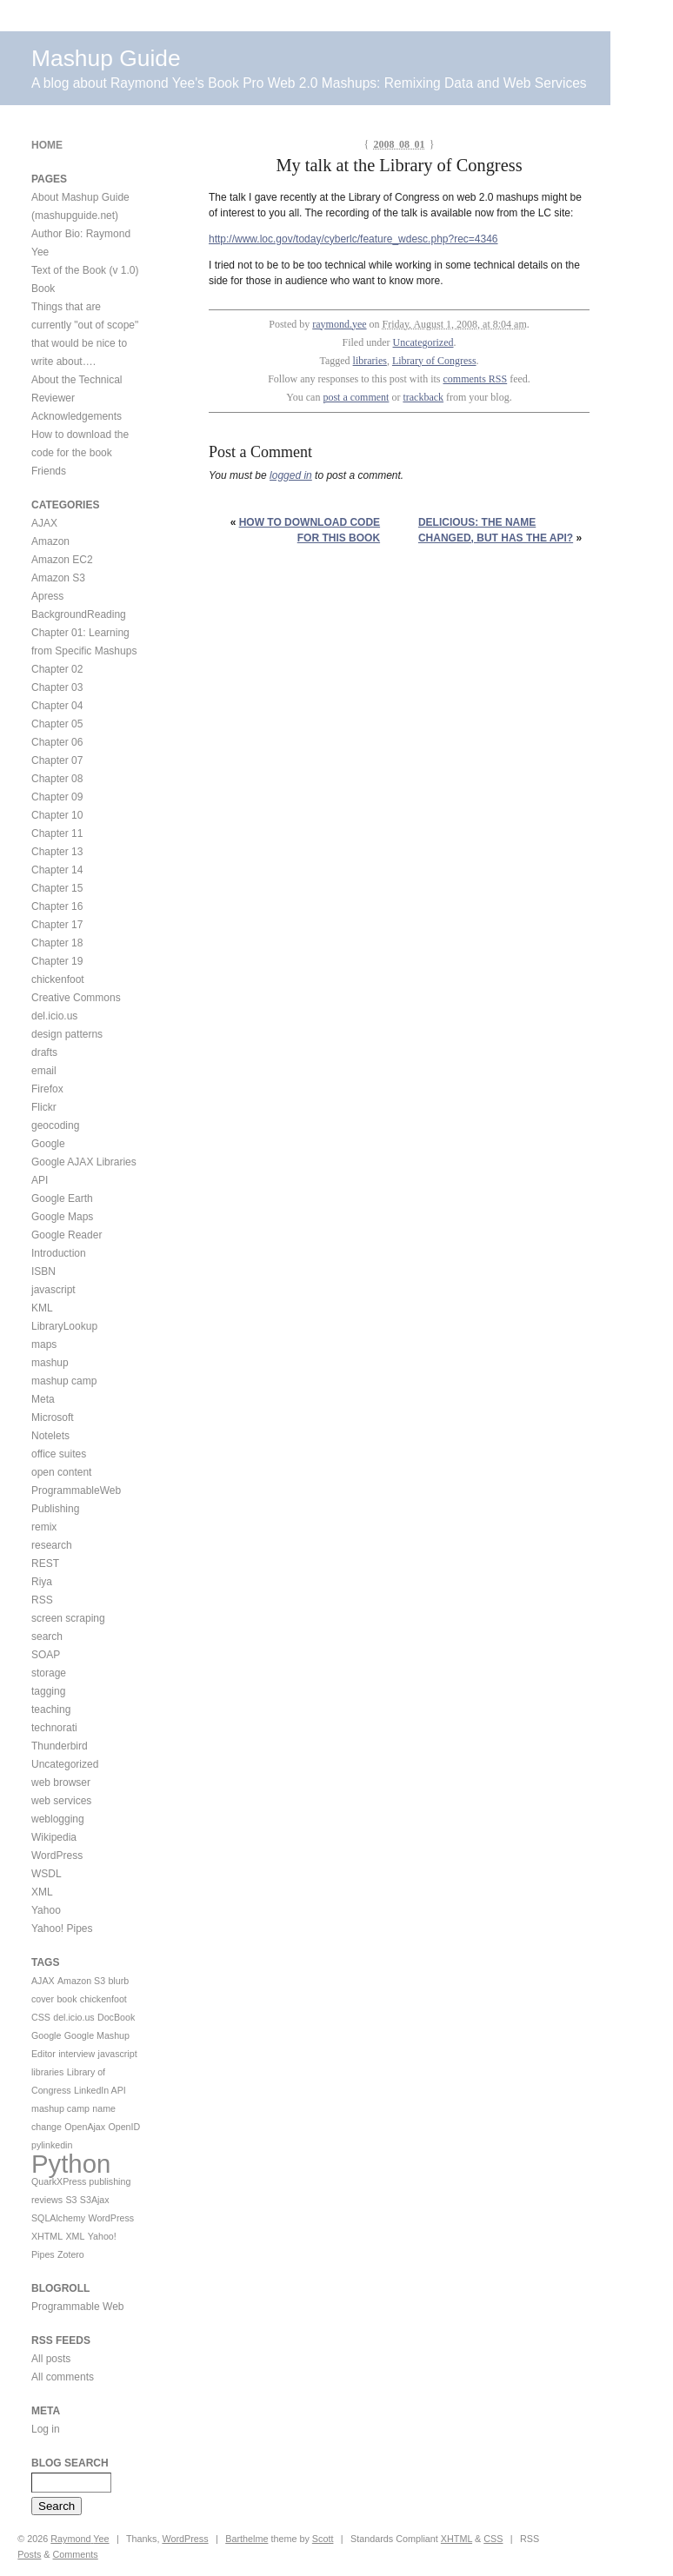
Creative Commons (76, 998)
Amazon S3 (58, 578)
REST (45, 1563)
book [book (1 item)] (67, 1999)
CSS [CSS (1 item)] (40, 2017)
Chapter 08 (57, 779)
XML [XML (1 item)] (74, 2236)
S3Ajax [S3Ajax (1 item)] (95, 2199)
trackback (423, 397)
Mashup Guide (106, 58)
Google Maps (62, 1217)
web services (61, 1801)
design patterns (67, 1034)
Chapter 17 (57, 925)
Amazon (50, 541)
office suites (58, 1454)
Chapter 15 (57, 888)
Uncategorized (423, 342)
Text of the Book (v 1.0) (84, 270)
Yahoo (46, 1910)
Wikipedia (54, 1837)
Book (43, 288)
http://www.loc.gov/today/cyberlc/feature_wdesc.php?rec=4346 (353, 239)
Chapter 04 (57, 706)
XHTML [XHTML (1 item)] (47, 2236)
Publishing (55, 1509)
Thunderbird (59, 1746)
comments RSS (475, 379)
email (44, 1071)
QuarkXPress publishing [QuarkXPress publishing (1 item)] (80, 2181)
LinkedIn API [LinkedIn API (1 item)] (100, 2090)
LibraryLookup (64, 1326)
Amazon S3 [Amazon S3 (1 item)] (81, 1980)
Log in (45, 2429)
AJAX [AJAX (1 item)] (43, 1980)
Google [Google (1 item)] (46, 2035)
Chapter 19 (57, 961)
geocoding (55, 1125)
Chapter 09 (57, 797)
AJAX (44, 523)
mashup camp (64, 1381)
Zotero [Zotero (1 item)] (70, 2254)
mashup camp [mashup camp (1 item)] (60, 2108)
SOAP (45, 1655)
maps (44, 1344)
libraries (370, 361)
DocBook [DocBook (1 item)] (116, 2017)
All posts (50, 2359)
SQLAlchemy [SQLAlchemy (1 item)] (58, 2218)
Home (47, 145)
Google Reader (66, 1235)
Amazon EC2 (62, 560)
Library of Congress (434, 361)
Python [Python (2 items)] (70, 2163)
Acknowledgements (76, 416)
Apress (47, 596)
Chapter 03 (57, 687)
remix (44, 1527)
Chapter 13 (57, 852)
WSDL (46, 1874)
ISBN (43, 1271)
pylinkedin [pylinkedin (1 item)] (51, 2145)
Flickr (44, 1107)
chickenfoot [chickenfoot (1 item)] (103, 1999)
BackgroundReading (78, 614)
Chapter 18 (57, 943)
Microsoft (52, 1417)
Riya (41, 1582)
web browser (60, 1782)
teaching (50, 1709)
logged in (291, 475)
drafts (44, 1052)
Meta (43, 1399)
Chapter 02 (57, 669)
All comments (62, 2377)
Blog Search (70, 2463)
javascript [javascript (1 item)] (117, 2053)
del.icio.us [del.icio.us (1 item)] (73, 2017)
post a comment (356, 397)
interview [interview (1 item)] (76, 2053)
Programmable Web (77, 2306)
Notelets (50, 1436)
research (51, 1545)
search (47, 1636)
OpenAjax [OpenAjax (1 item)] (84, 2126)
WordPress (57, 1855)
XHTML (456, 2538)
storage (48, 1673)
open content (61, 1472)
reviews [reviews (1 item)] (47, 2199)
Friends (48, 471)
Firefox (47, 1089)
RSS (42, 1600)
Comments (75, 2554)
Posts (29, 2554)
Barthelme (246, 2538)
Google (48, 1144)
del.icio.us (54, 1016)
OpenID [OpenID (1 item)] (124, 2126)
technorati (54, 1728)
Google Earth (62, 1198)
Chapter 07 (57, 760)
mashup (50, 1363)
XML (42, 1892)
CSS (493, 2538)
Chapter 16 (57, 906)
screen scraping (68, 1618)
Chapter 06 (57, 742)
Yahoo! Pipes (62, 1928)
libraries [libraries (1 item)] (47, 2072)
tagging (48, 1691)
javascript (53, 1290)
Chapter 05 (57, 724)
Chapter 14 (57, 870)
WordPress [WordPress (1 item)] (112, 2218)
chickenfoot (57, 979)
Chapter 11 (57, 833)
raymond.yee (339, 324)
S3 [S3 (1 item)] (71, 2199)
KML (42, 1308)
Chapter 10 (57, 815)
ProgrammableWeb (76, 1490)
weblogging (57, 1819)
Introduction (58, 1253)
